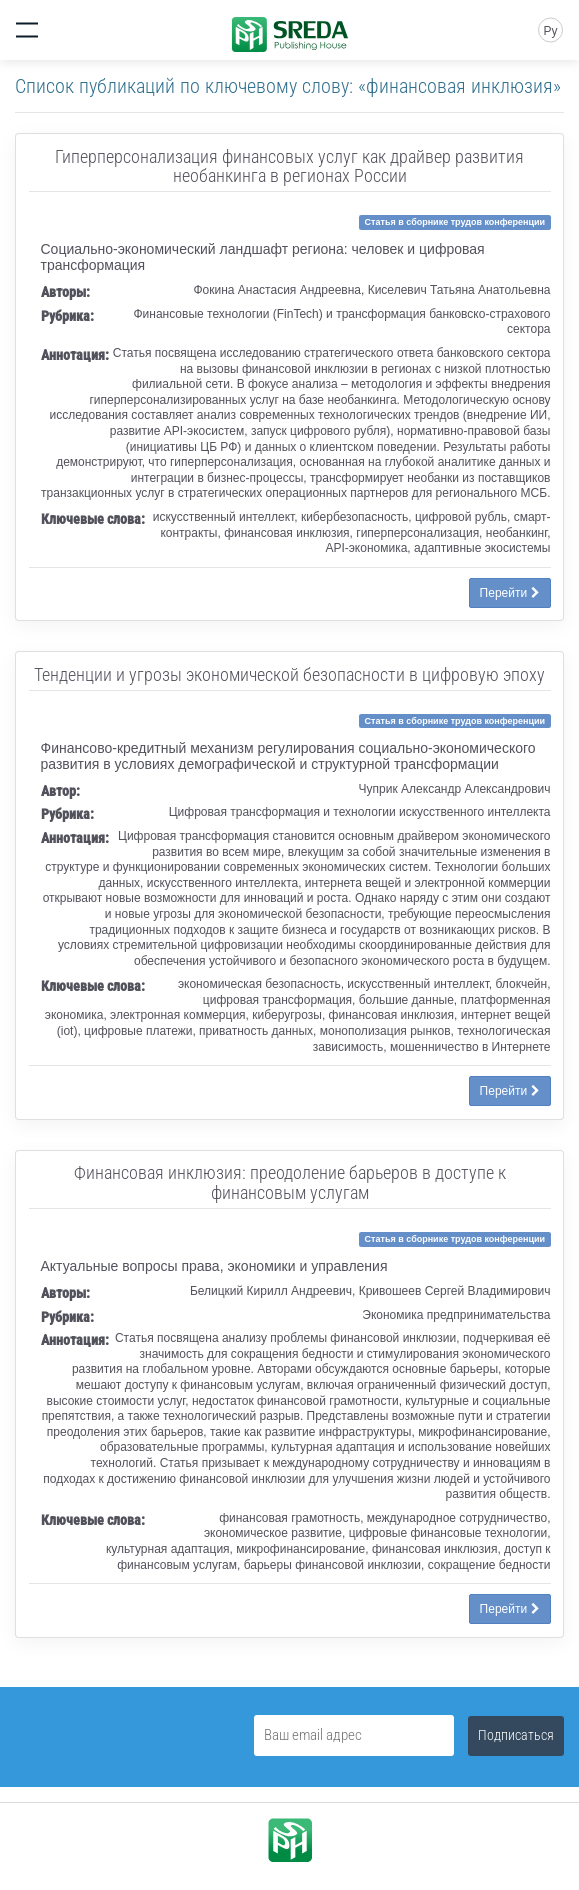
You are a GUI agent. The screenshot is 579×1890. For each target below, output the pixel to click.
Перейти (510, 593)
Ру (550, 31)
